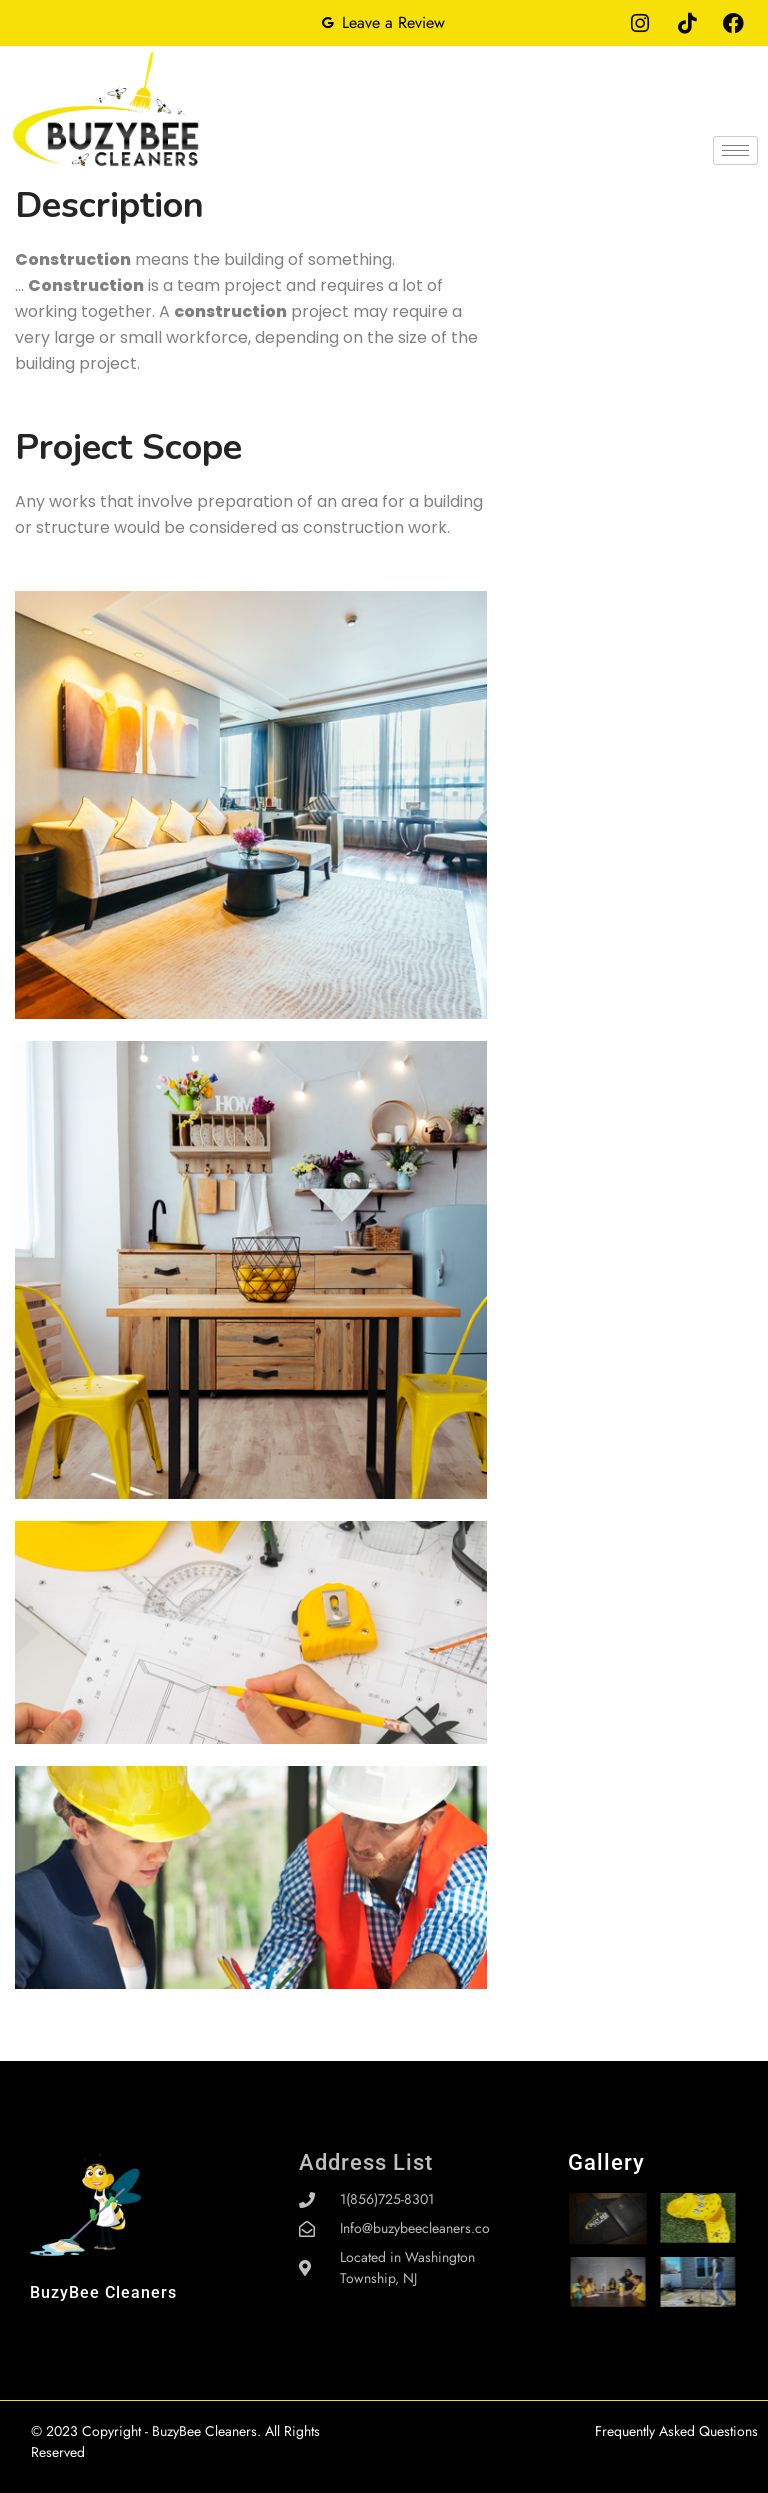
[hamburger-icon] (735, 150)
